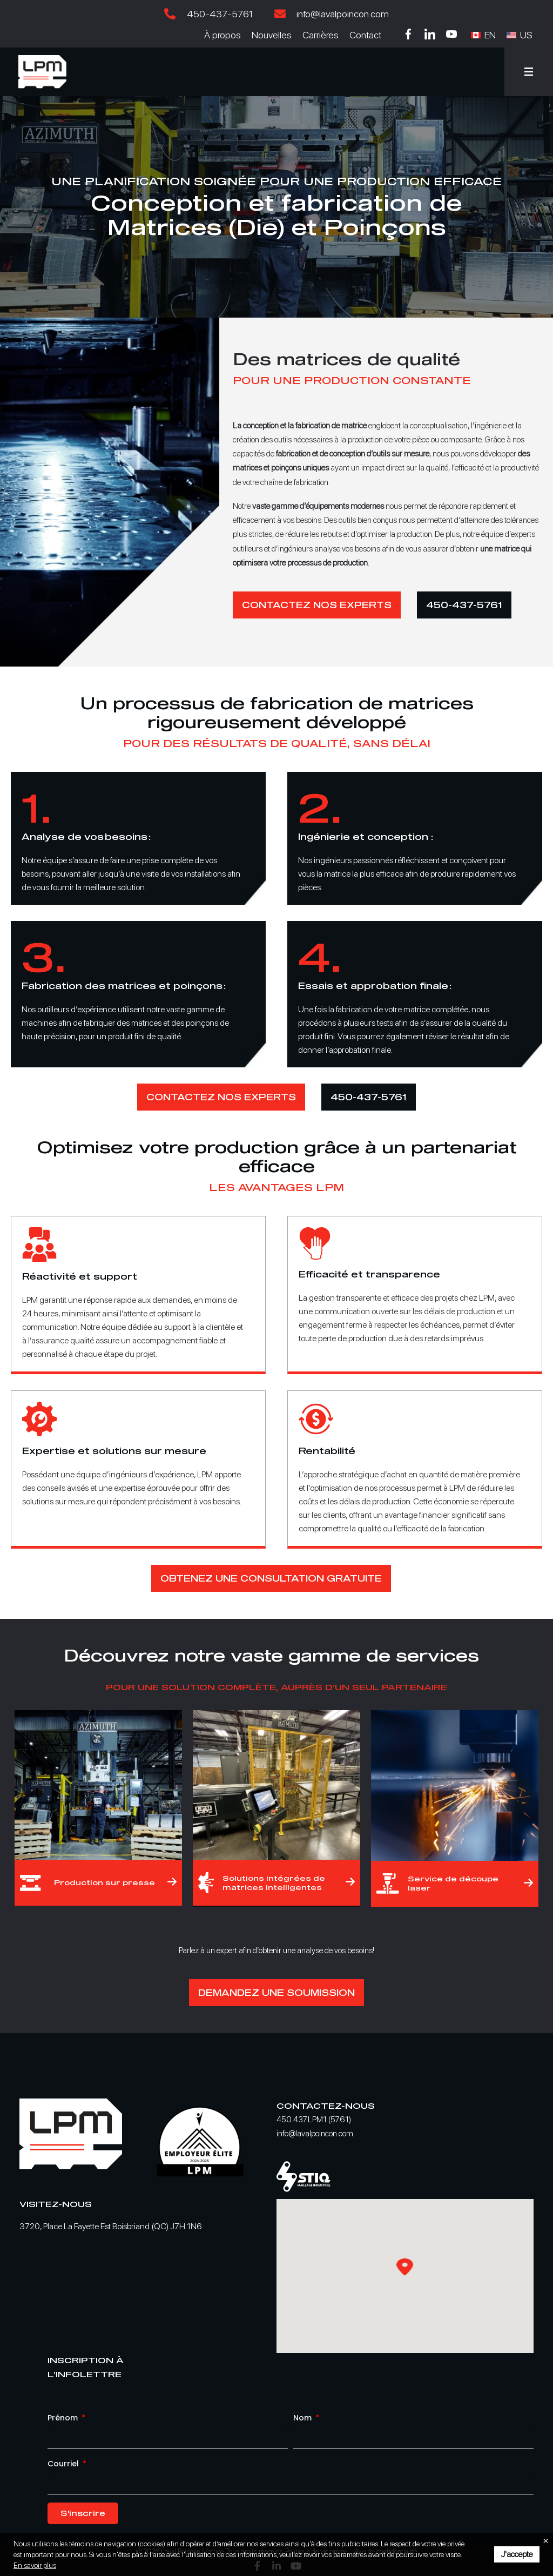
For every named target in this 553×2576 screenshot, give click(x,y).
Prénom (64, 2417)
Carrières (320, 35)
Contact (365, 35)
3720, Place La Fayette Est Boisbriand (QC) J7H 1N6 (110, 2226)
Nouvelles (272, 35)
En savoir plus (35, 2565)
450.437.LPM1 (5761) (313, 2119)
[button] (528, 72)
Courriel (64, 2463)
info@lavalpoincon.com (314, 2133)
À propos (222, 35)
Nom (303, 2417)
